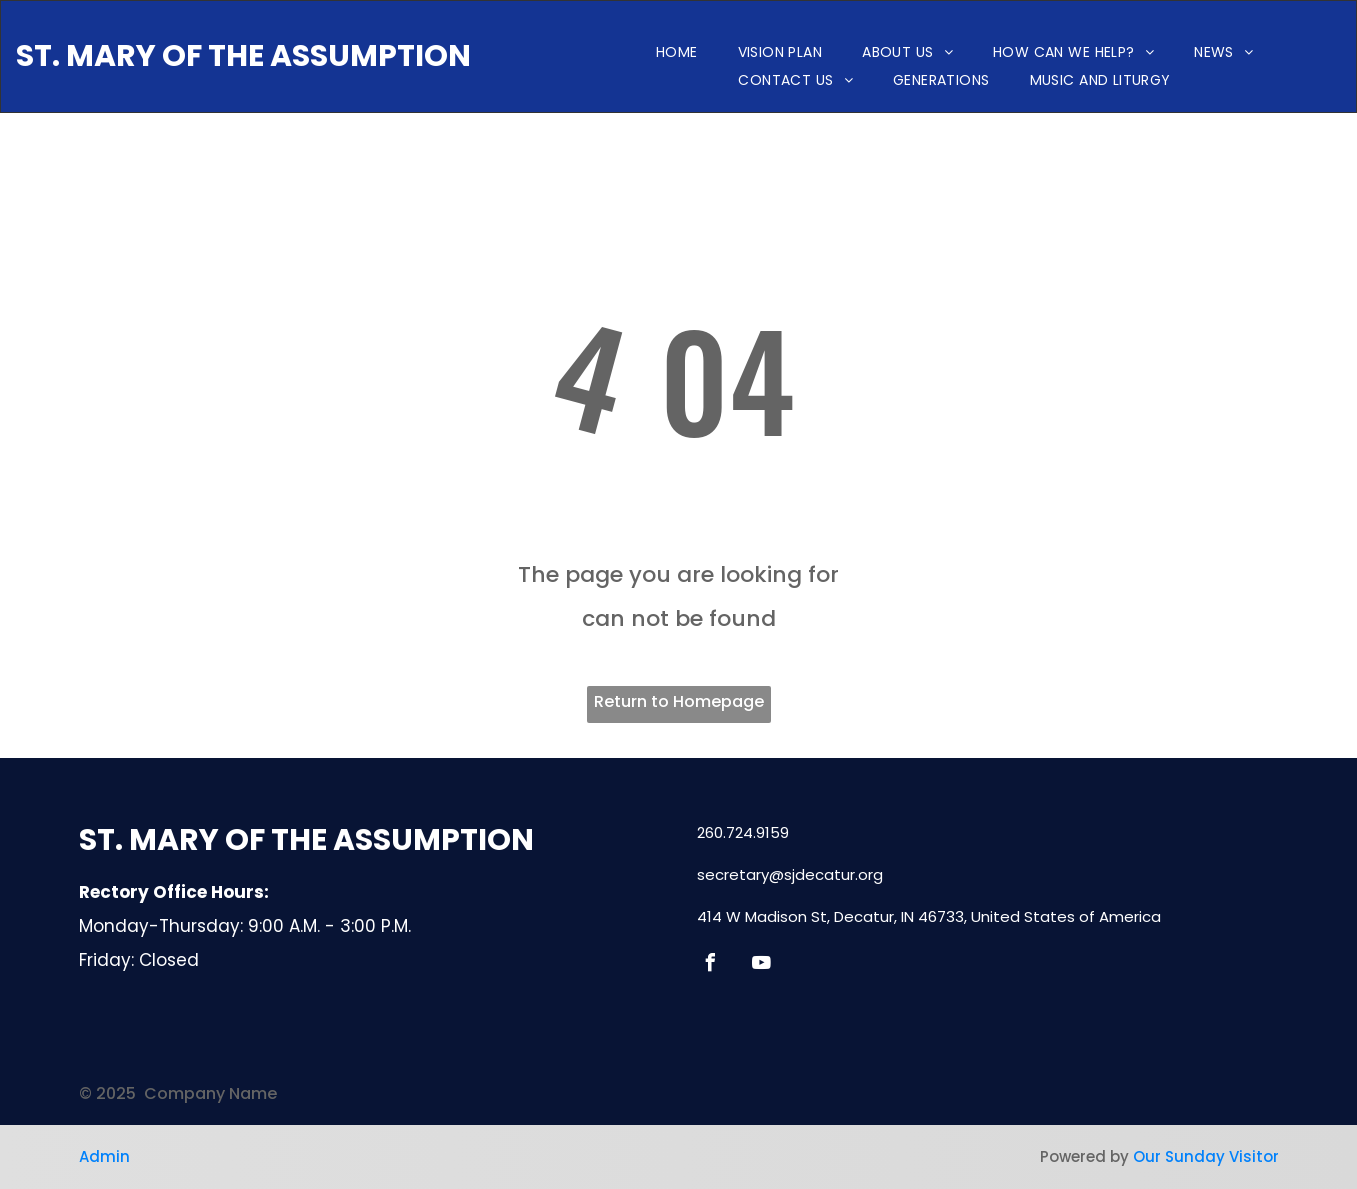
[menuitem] (677, 52)
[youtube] (762, 965)
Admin (104, 1156)
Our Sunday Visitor (1206, 1156)
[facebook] (711, 965)
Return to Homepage (679, 701)
